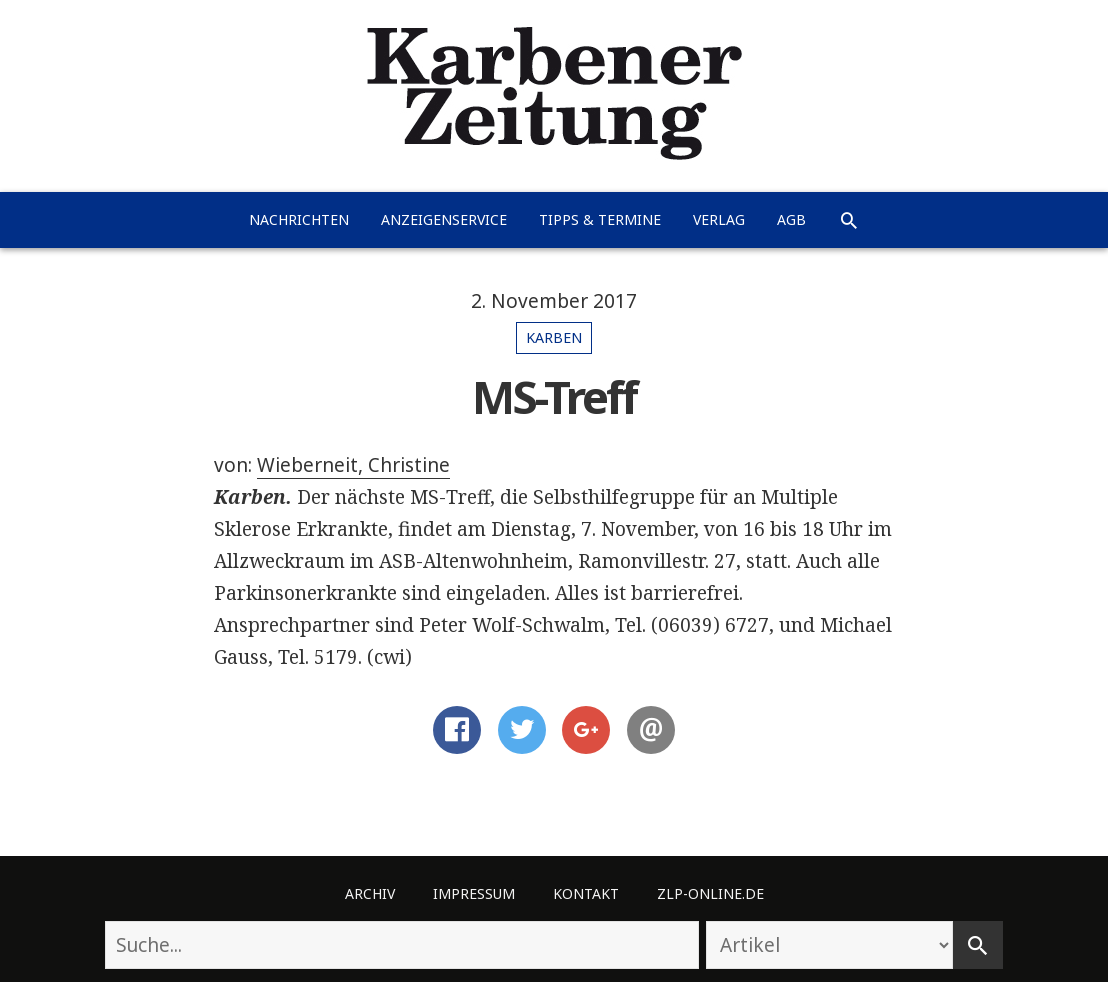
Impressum (474, 893)
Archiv (370, 893)
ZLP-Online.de (710, 893)
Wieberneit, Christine (353, 465)
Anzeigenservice (444, 219)
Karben (554, 337)
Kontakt (586, 893)
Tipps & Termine (600, 219)
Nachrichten (299, 219)
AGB (791, 219)
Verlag (719, 219)
